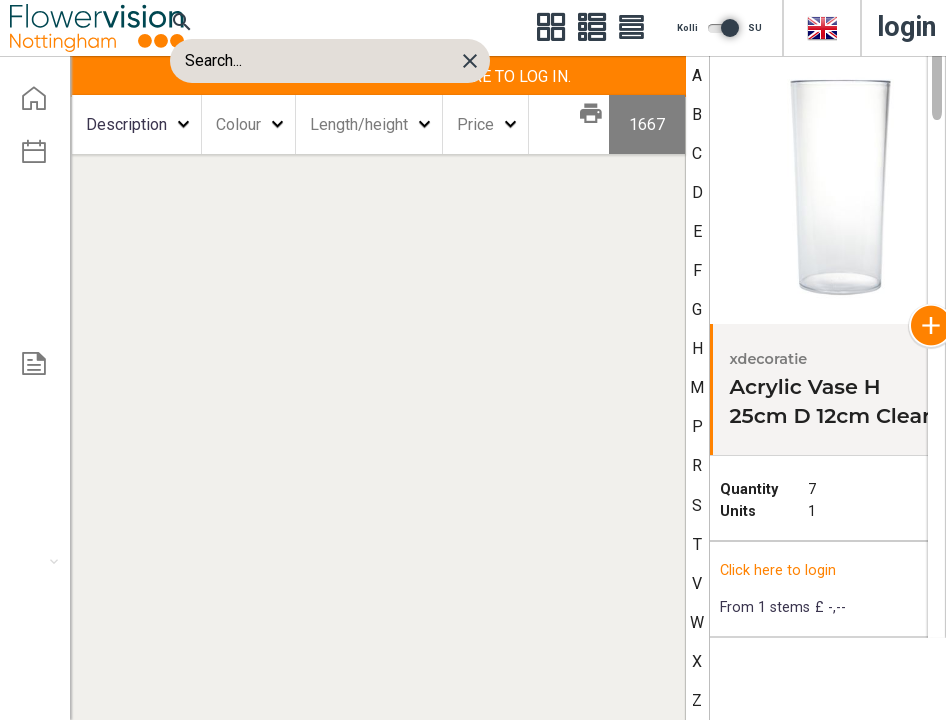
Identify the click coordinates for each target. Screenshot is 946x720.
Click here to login (778, 570)
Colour (238, 124)
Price (475, 124)
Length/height (359, 124)
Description (126, 124)
